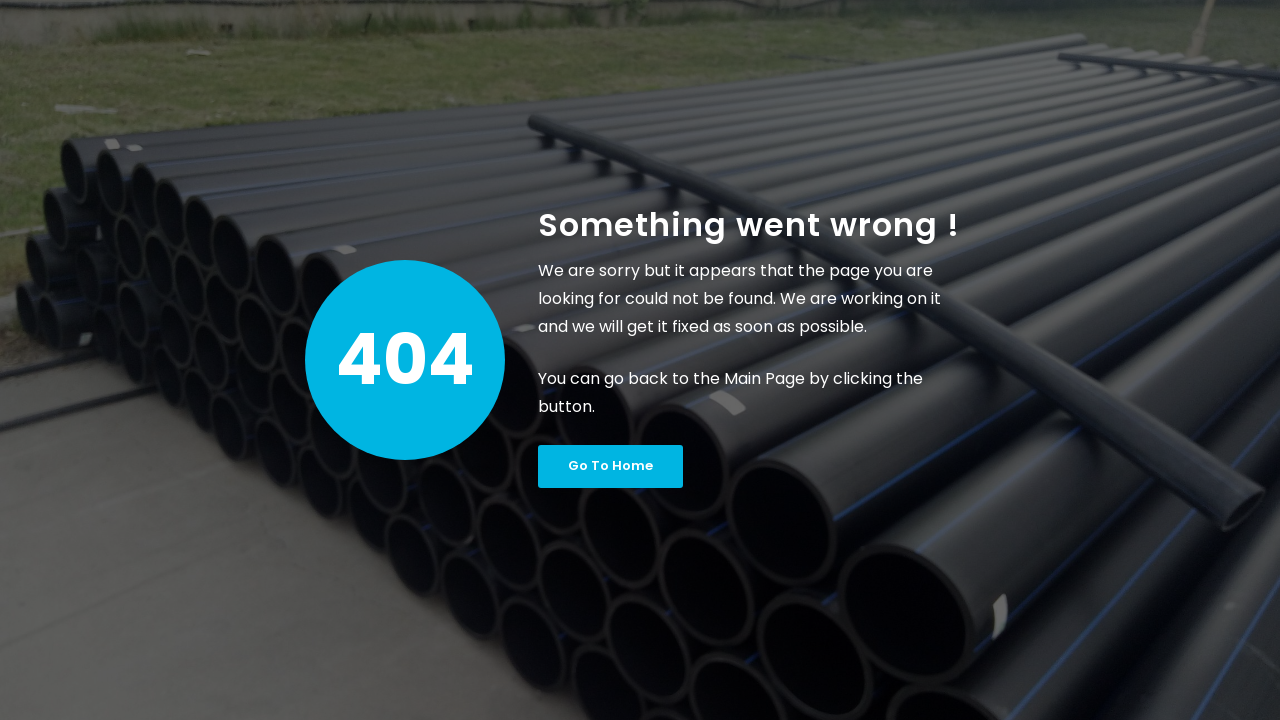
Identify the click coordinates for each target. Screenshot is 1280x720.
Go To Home (610, 465)
